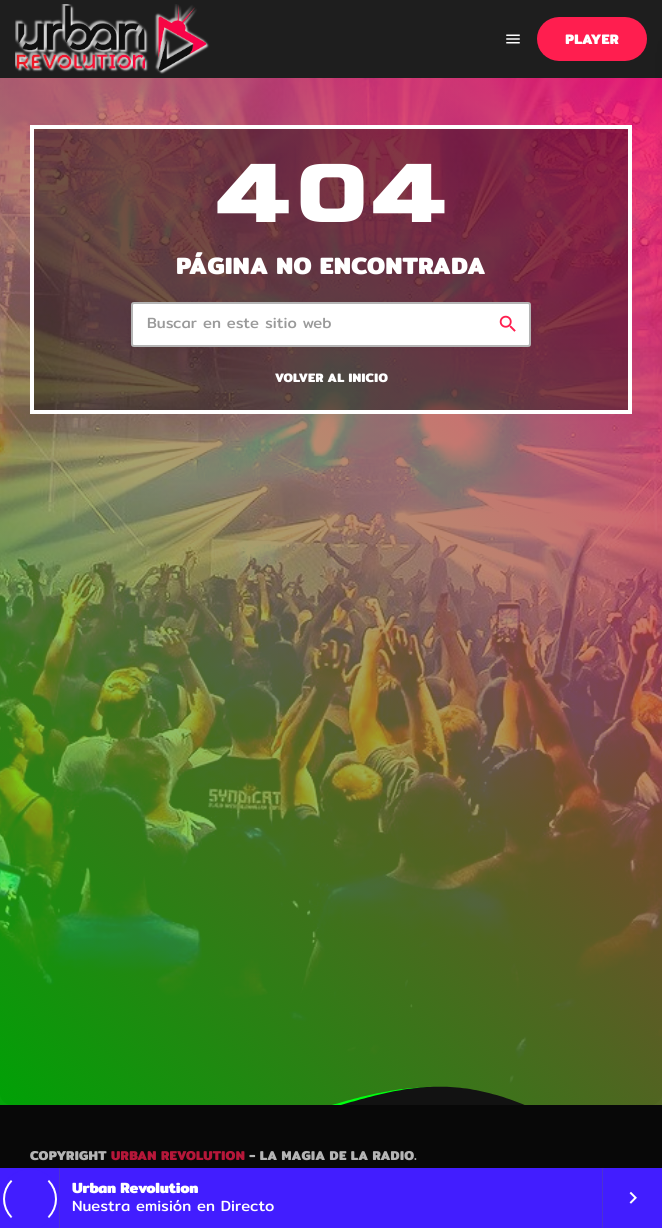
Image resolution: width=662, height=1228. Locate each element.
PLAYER (592, 39)
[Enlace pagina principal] (112, 39)
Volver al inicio (331, 378)
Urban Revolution (178, 1156)
